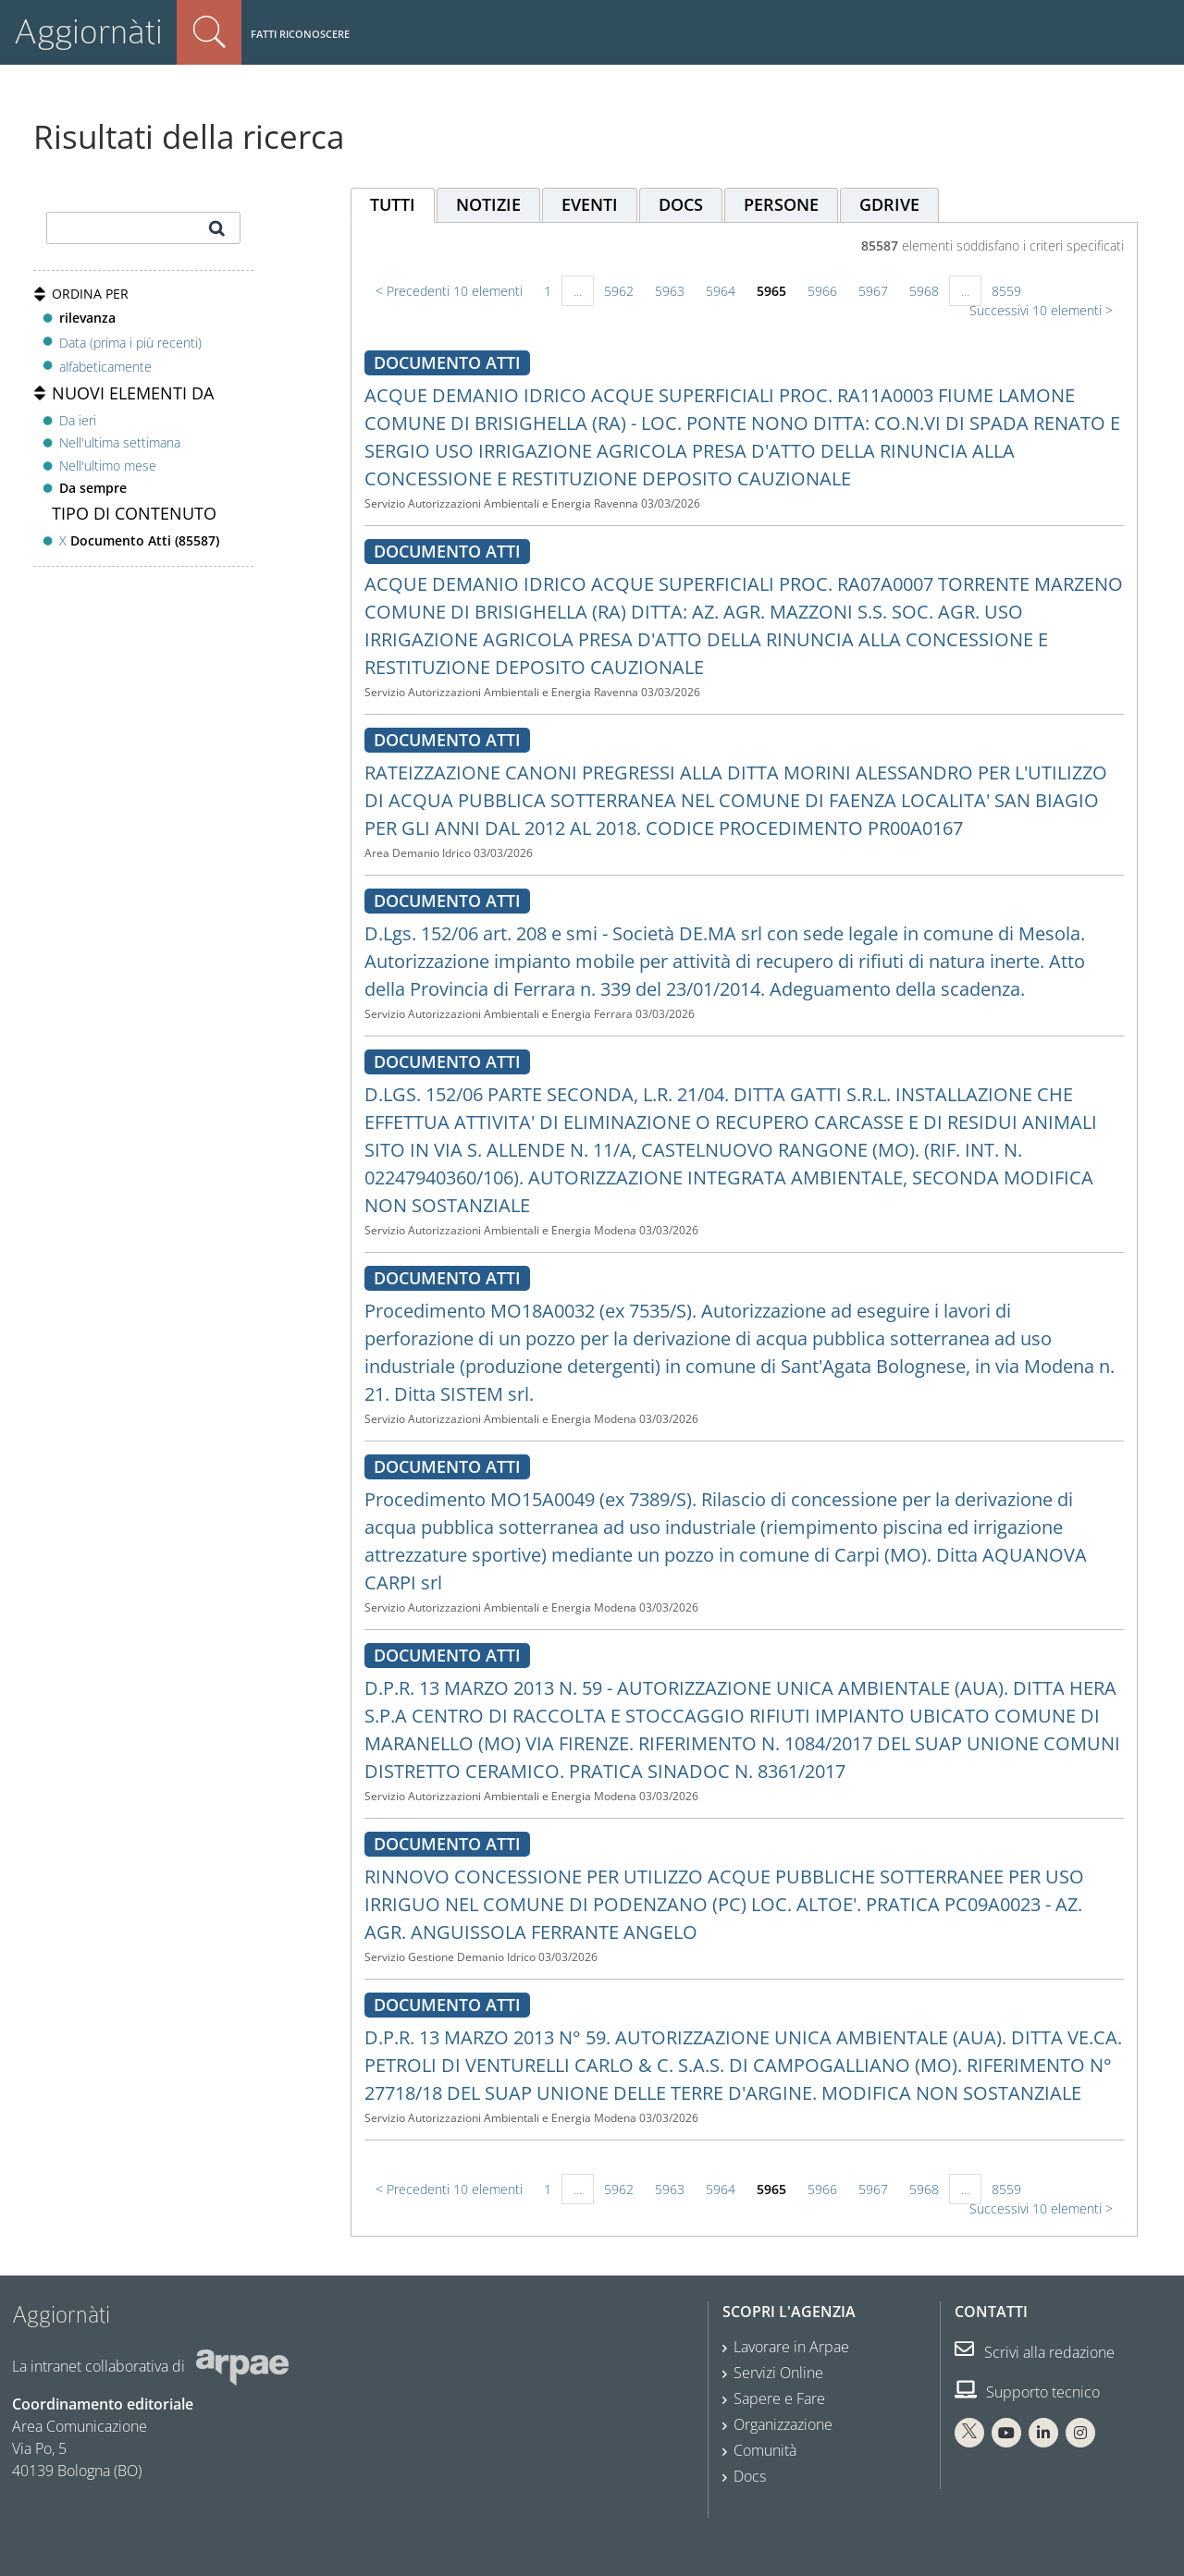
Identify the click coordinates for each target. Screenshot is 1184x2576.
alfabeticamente (105, 366)
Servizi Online (778, 2372)
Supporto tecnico (1027, 2392)
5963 (669, 291)
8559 (1006, 291)
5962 (619, 291)
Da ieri (77, 420)
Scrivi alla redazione (1035, 2352)
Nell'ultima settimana (119, 442)
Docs (750, 2476)
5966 (822, 291)
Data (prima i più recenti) (130, 341)
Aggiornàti (88, 32)
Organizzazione (783, 2424)
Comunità (765, 2450)
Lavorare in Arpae (791, 2347)
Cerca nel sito (209, 32)
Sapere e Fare (779, 2398)
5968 (924, 291)
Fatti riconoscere (300, 34)
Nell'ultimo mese (107, 465)
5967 (873, 291)
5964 (720, 291)
